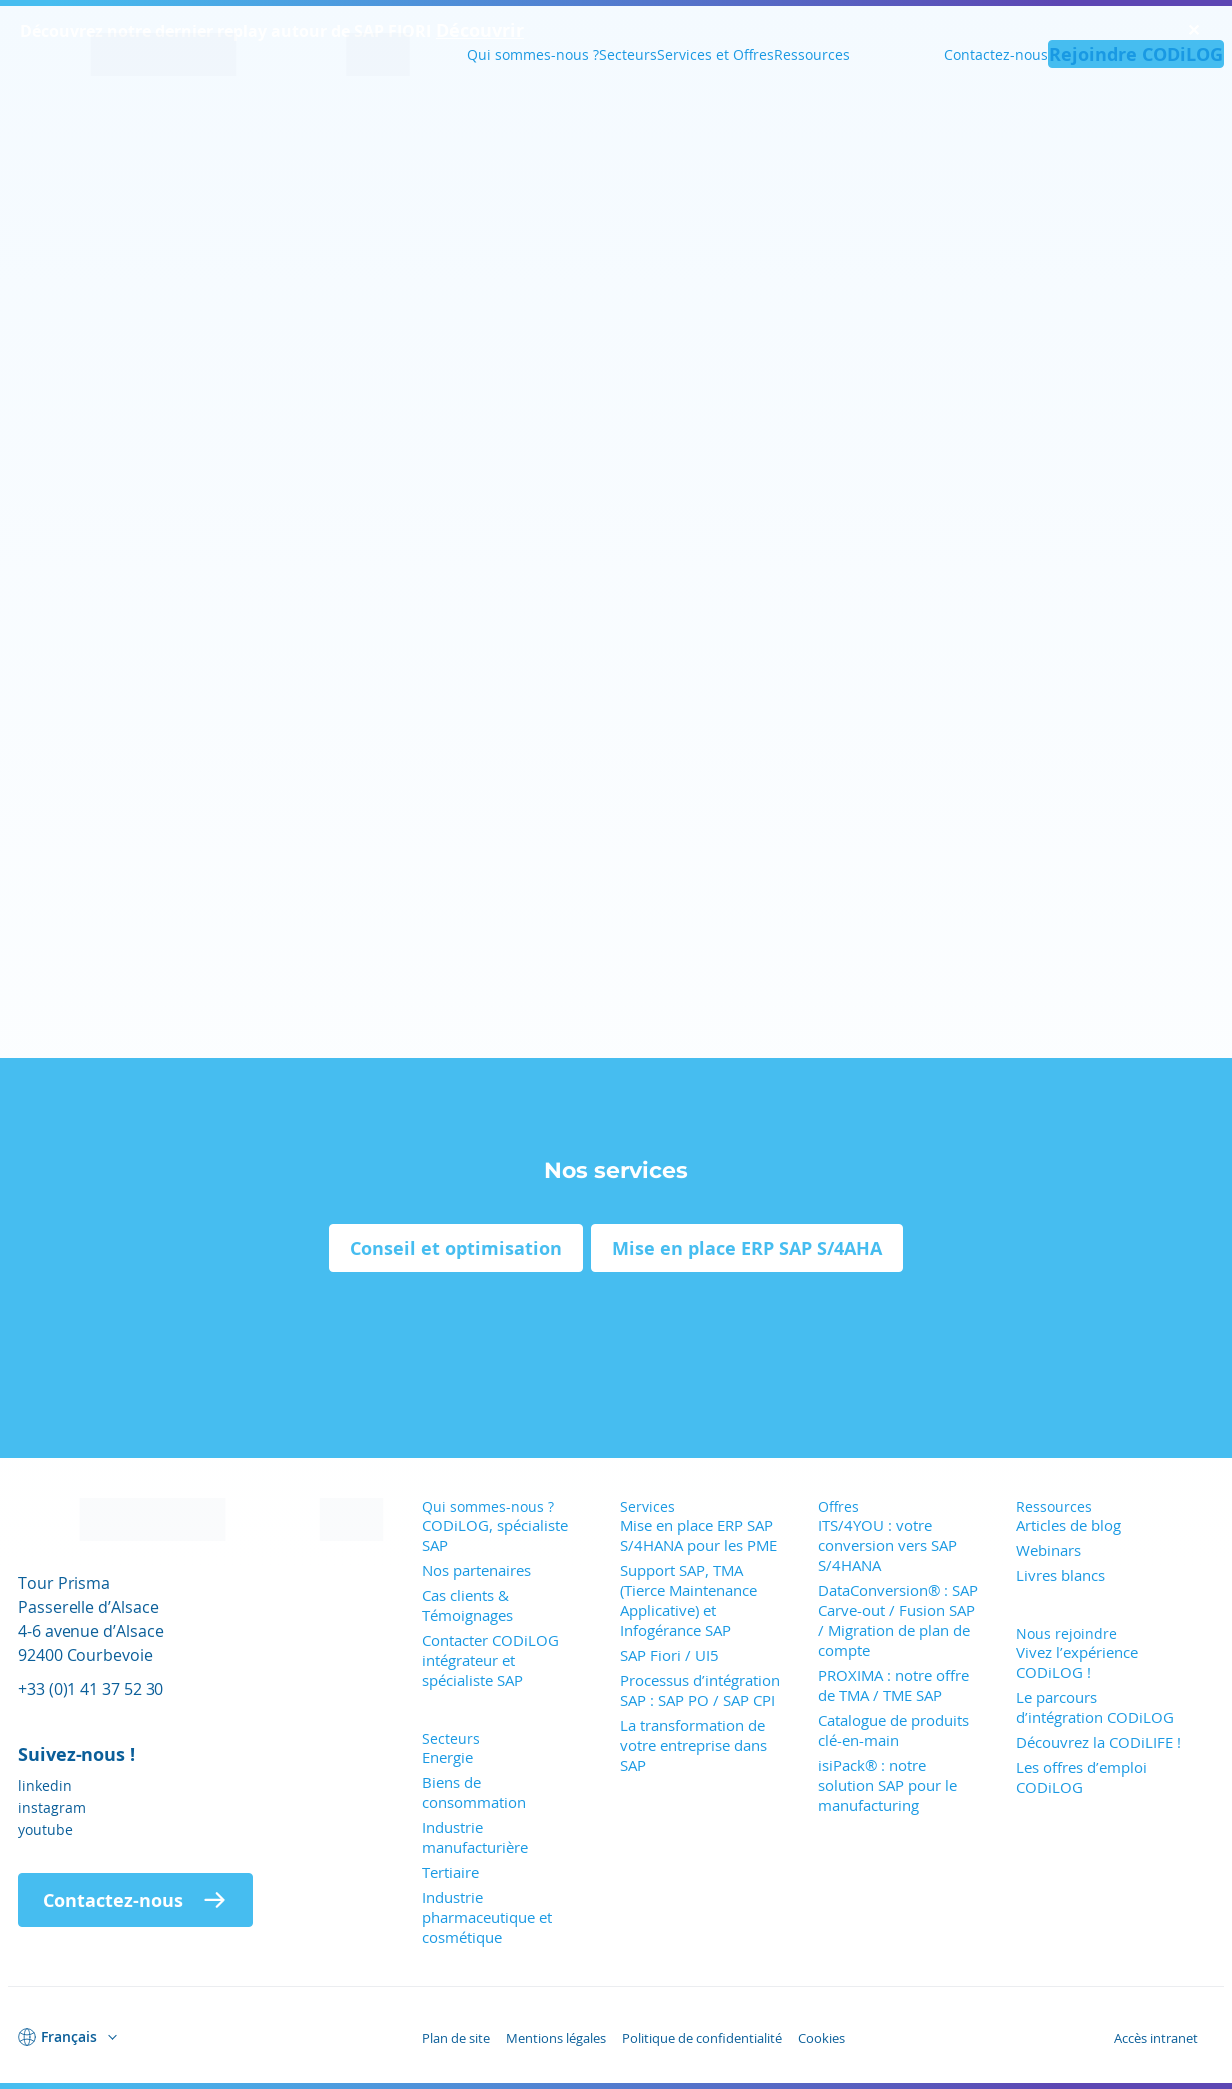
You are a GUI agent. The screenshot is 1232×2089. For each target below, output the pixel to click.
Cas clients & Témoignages (467, 1605)
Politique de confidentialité (702, 2038)
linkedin (45, 1785)
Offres (838, 1506)
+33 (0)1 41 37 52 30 (90, 1688)
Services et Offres (715, 54)
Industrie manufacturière (475, 1837)
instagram (52, 1807)
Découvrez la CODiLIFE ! (1098, 1742)
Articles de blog (1068, 1525)
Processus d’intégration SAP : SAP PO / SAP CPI (700, 1690)
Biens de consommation (474, 1792)
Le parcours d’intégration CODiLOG (1095, 1707)
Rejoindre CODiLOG (1136, 54)
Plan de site (456, 2038)
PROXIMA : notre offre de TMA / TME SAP (893, 1685)
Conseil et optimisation (456, 1248)
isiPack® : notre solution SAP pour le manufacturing (887, 1785)
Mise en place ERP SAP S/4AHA (747, 1248)
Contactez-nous (996, 54)
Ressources (812, 54)
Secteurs (628, 54)
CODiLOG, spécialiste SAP (495, 1535)
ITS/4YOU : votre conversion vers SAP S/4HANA (887, 1545)
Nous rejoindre (1066, 1633)
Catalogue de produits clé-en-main (893, 1730)
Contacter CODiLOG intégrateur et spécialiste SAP (490, 1660)
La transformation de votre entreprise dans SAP (693, 1745)
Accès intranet (1156, 2038)
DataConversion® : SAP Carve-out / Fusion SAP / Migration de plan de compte (898, 1620)
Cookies (821, 2038)
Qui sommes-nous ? (533, 54)
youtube (45, 1829)
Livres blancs (1060, 1575)
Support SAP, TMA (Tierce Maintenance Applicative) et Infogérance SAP (688, 1600)
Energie (447, 1757)
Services (647, 1506)
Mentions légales (556, 2038)
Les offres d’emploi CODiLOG (1081, 1777)
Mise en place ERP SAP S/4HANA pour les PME (698, 1535)
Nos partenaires (476, 1570)
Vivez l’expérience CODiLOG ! (1077, 1662)
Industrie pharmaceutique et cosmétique (487, 1917)
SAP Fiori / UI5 (669, 1655)
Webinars (1048, 1550)
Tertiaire (450, 1872)
